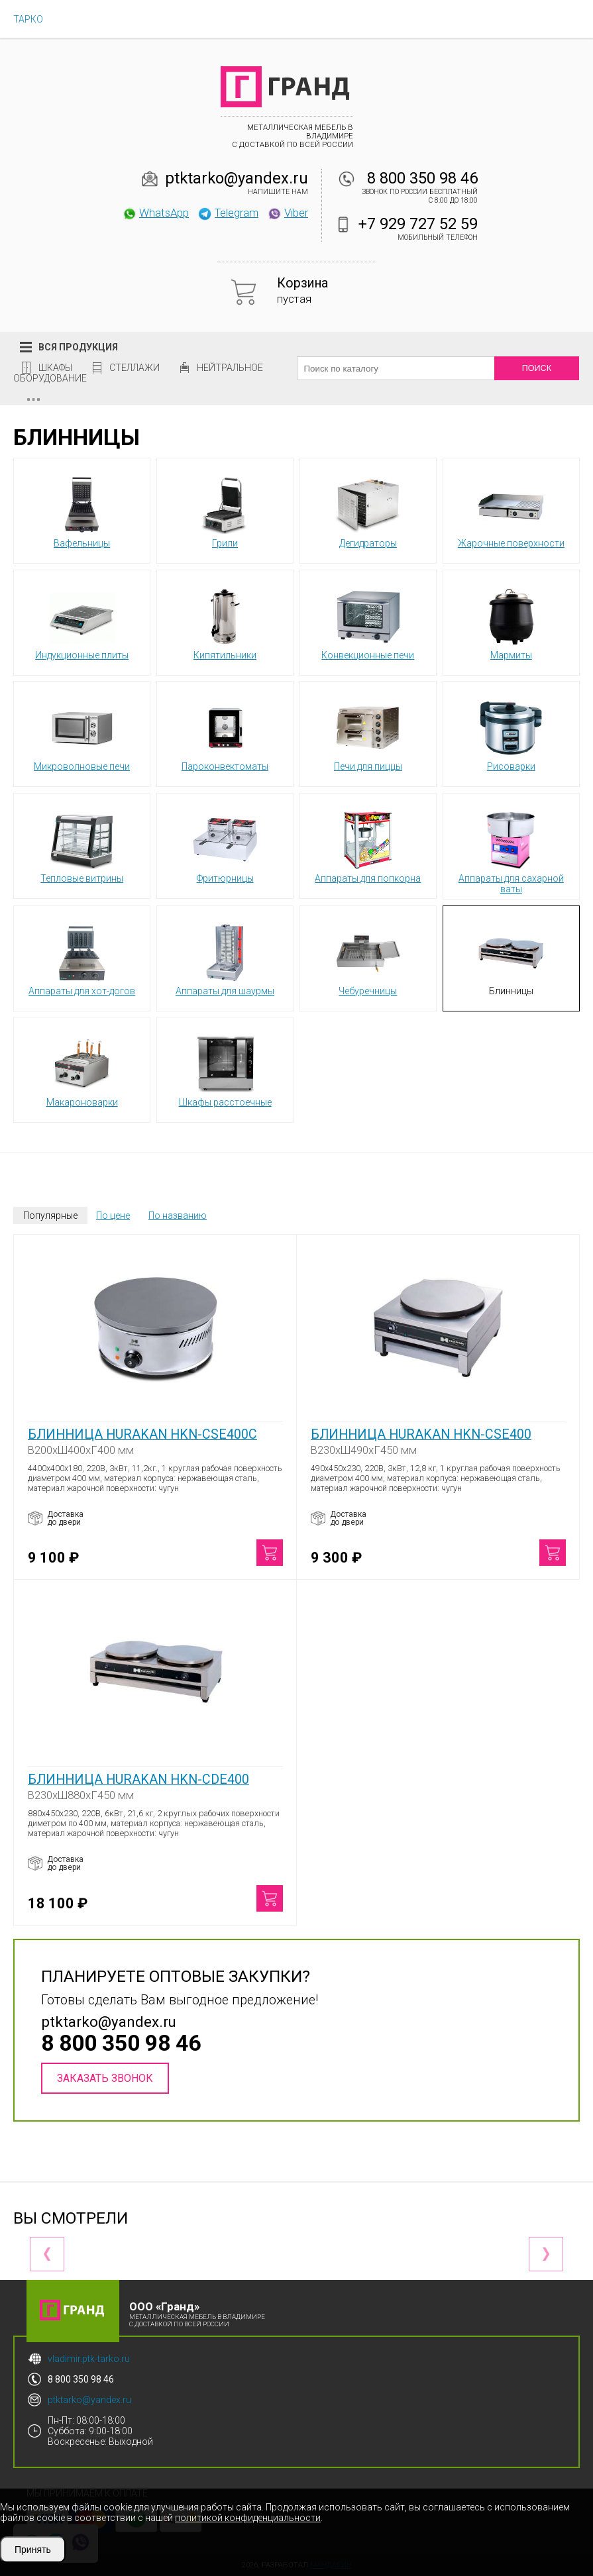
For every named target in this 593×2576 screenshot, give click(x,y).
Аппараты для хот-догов (81, 957)
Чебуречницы (368, 957)
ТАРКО (28, 19)
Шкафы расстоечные (225, 1069)
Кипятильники (225, 622)
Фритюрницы (225, 845)
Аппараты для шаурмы (225, 957)
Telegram (227, 212)
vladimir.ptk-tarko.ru (89, 2358)
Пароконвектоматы (225, 733)
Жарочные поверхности (511, 510)
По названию (177, 1215)
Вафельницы (82, 510)
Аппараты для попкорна (368, 845)
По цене (113, 1215)
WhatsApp (155, 212)
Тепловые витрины (81, 845)
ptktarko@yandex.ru (236, 178)
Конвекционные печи (367, 622)
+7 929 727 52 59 (418, 224)
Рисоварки (511, 733)
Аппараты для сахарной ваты (511, 850)
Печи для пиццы (368, 733)
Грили (225, 510)
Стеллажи (134, 367)
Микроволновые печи (82, 733)
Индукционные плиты (82, 622)
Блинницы (511, 957)
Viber (287, 212)
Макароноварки (82, 1069)
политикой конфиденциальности (248, 2517)
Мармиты (511, 622)
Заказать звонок (105, 2078)
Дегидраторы (368, 510)
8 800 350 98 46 (422, 178)
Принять (33, 2549)
